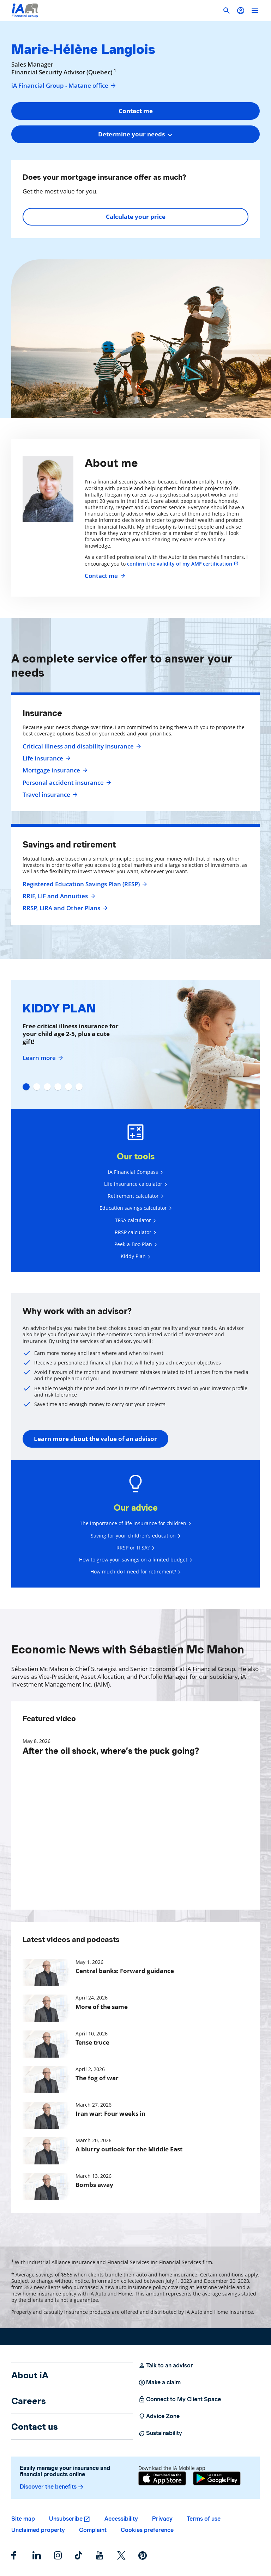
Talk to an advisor (165, 2365)
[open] (255, 10)
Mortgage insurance (54, 770)
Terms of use (204, 2518)
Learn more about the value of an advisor (95, 1439)
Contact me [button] (136, 111)
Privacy (162, 2518)
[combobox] (135, 134)
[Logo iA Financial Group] (24, 10)
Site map (23, 2518)
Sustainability (160, 2433)
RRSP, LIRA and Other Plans (64, 908)
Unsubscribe (66, 2518)
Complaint (93, 2530)
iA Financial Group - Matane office (63, 86)
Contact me (104, 576)
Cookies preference (147, 2530)
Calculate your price (135, 216)
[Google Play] (217, 2478)
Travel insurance (49, 795)
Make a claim (159, 2382)
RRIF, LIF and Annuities (58, 896)
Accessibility (121, 2518)
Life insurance (46, 758)
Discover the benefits (52, 2486)
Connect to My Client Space (179, 2399)
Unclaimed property (38, 2530)
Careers (28, 2401)
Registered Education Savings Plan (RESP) (84, 884)
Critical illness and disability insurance (81, 746)
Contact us (34, 2427)
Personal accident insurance (66, 783)
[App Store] (162, 2478)
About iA (29, 2375)
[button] (241, 10)
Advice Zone (159, 2416)
